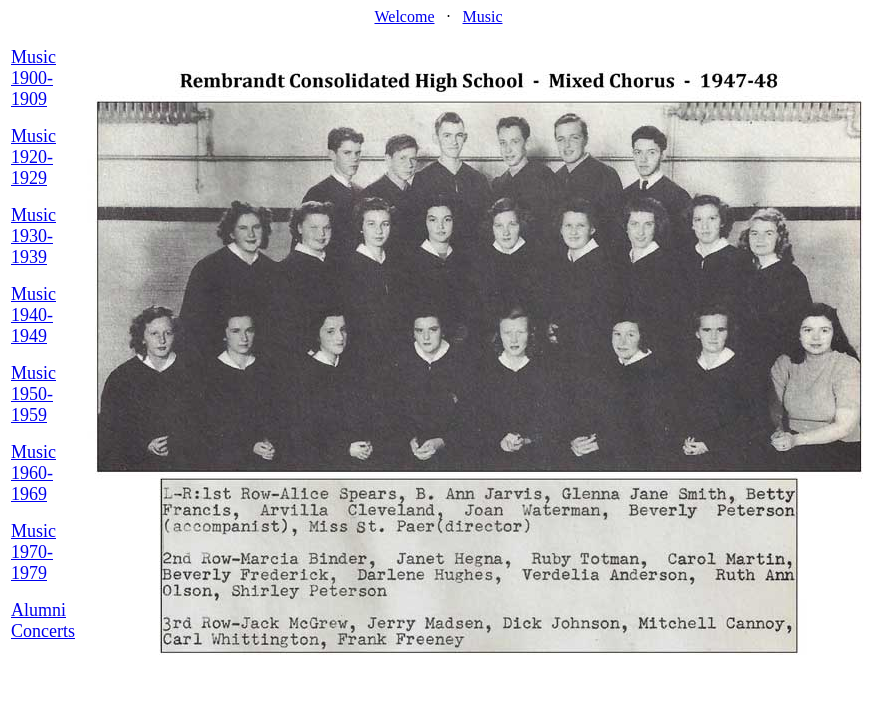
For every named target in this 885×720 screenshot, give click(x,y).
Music (483, 16)
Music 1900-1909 (33, 78)
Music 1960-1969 (33, 473)
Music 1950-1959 (33, 394)
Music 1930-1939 (33, 236)
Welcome (404, 16)
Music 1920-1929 (33, 157)
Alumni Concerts (43, 620)
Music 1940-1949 (33, 315)
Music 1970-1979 (33, 552)
